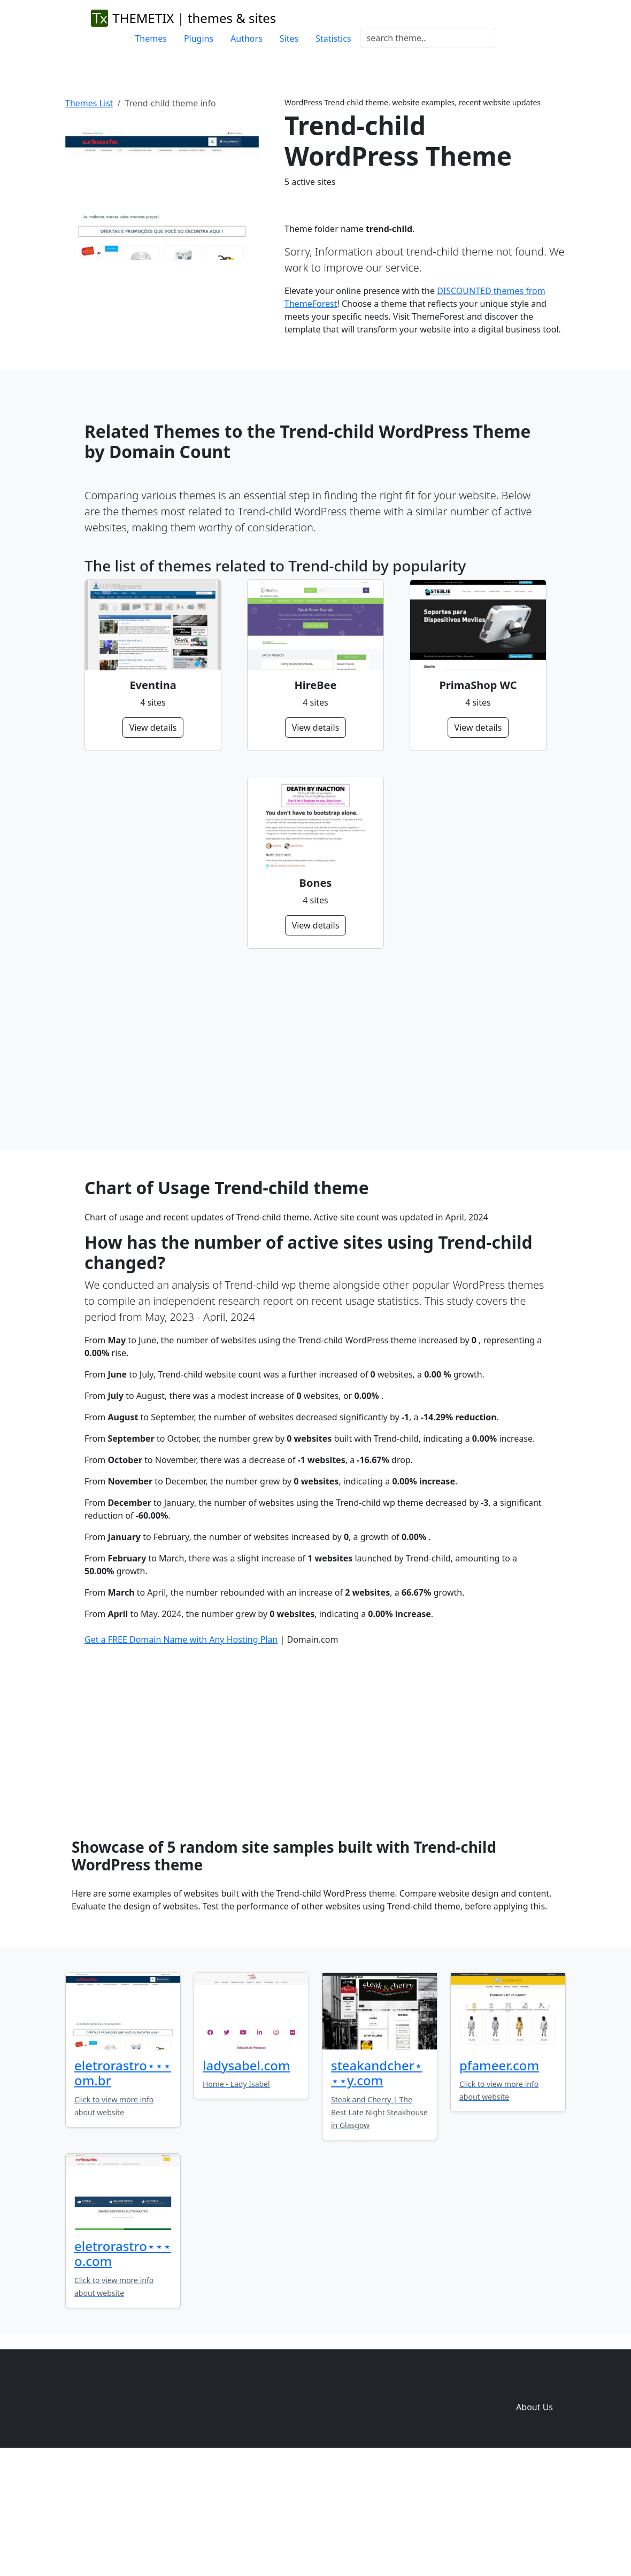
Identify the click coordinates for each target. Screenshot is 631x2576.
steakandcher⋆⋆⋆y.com (376, 2188)
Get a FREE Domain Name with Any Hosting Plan (181, 1755)
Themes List (89, 103)
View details (153, 727)
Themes (150, 38)
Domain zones (532, 2501)
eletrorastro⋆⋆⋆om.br (122, 2188)
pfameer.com (499, 2181)
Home (377, 2501)
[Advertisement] (315, 1049)
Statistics (333, 38)
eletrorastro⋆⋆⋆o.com (122, 2369)
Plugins (198, 38)
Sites (289, 38)
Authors (246, 38)
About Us (534, 2522)
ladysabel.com (246, 2181)
